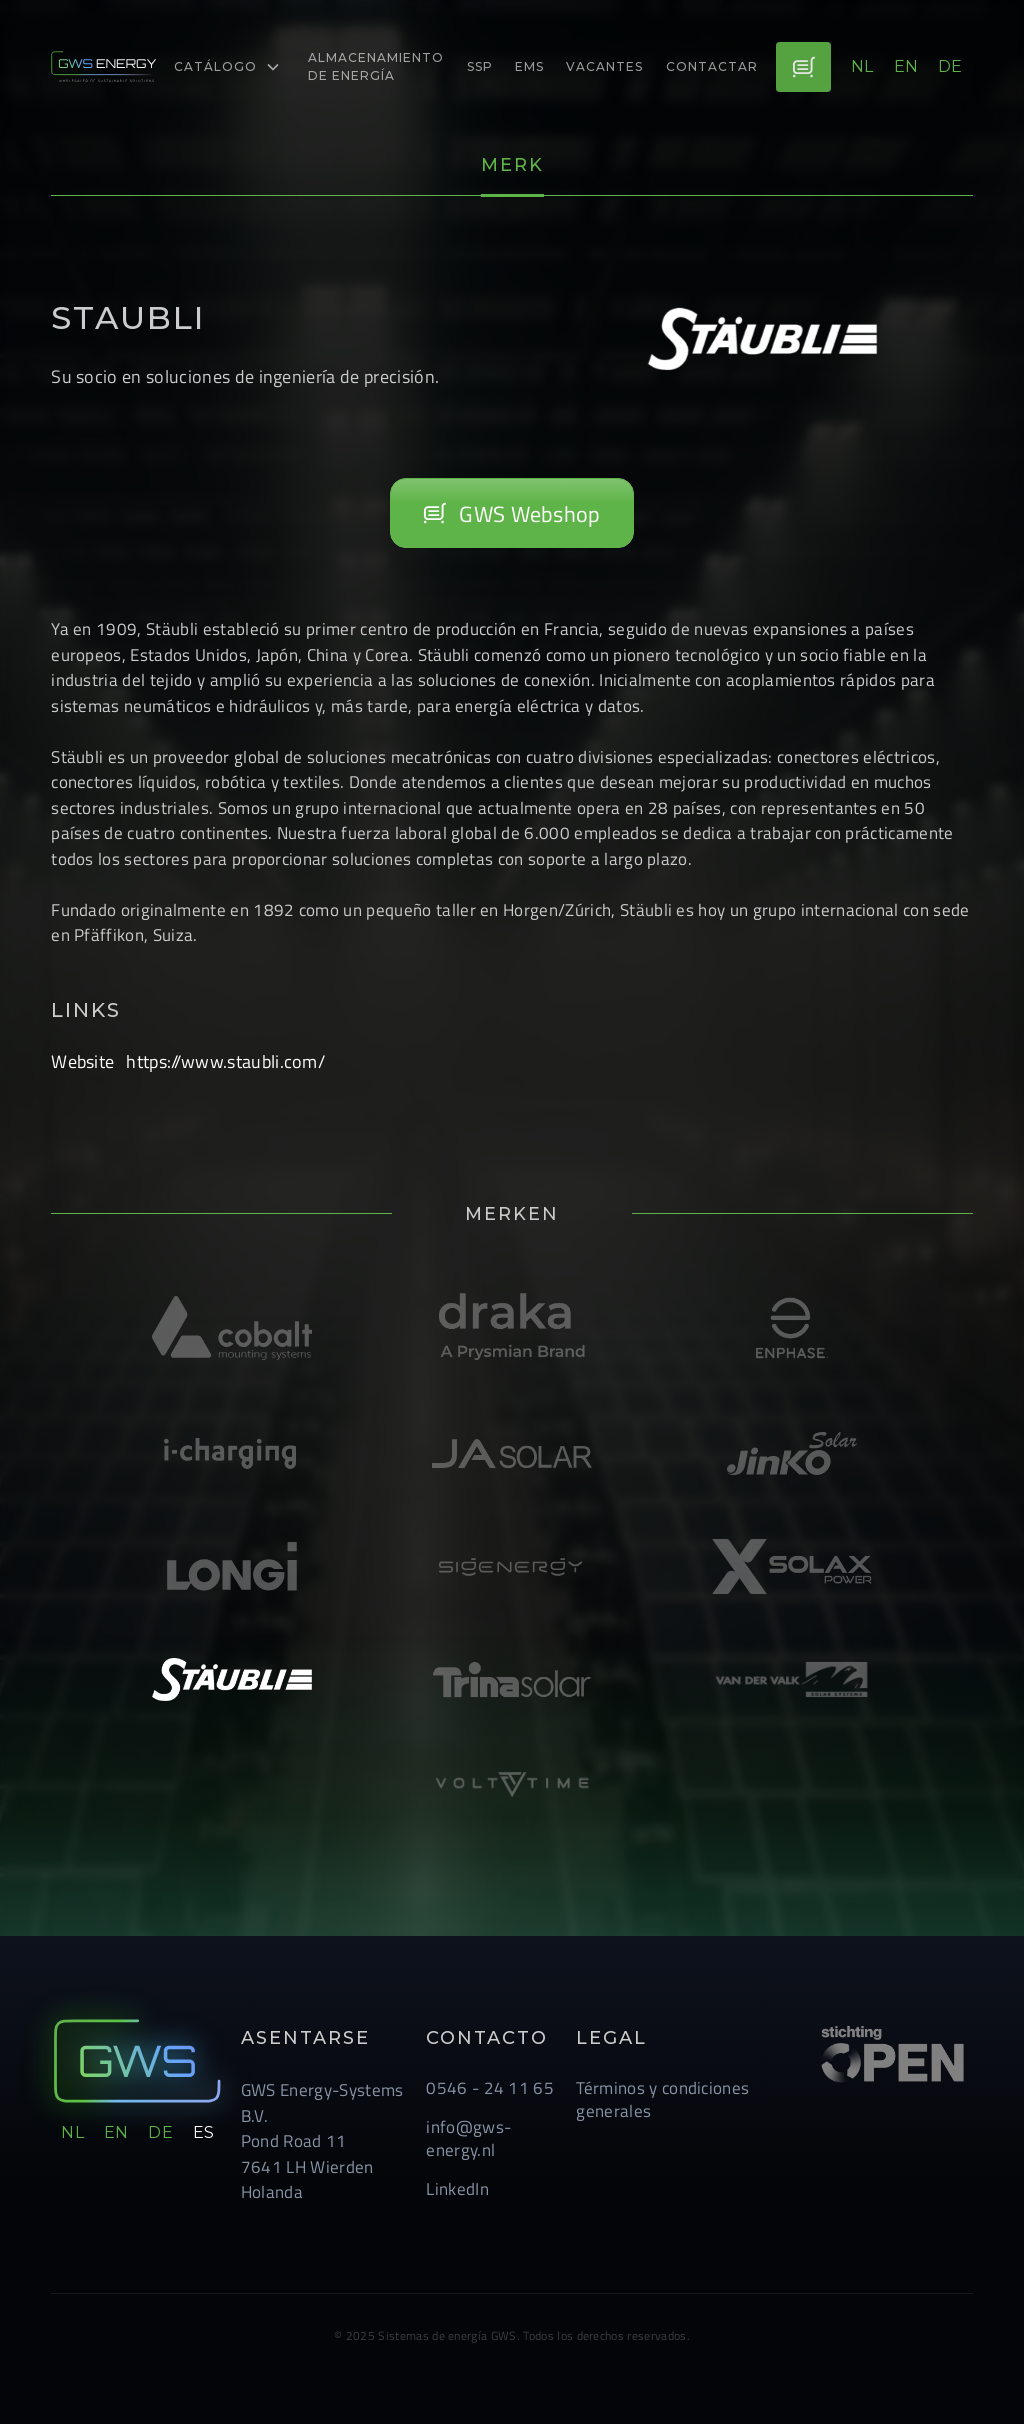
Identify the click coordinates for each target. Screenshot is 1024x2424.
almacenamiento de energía (376, 66)
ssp (480, 66)
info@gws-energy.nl (468, 2138)
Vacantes (604, 66)
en (906, 66)
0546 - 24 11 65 (490, 2087)
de (950, 66)
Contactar (712, 66)
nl (862, 66)
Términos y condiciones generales (662, 2099)
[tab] (512, 166)
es (204, 2132)
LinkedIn (457, 2188)
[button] (227, 67)
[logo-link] (104, 67)
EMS (529, 66)
